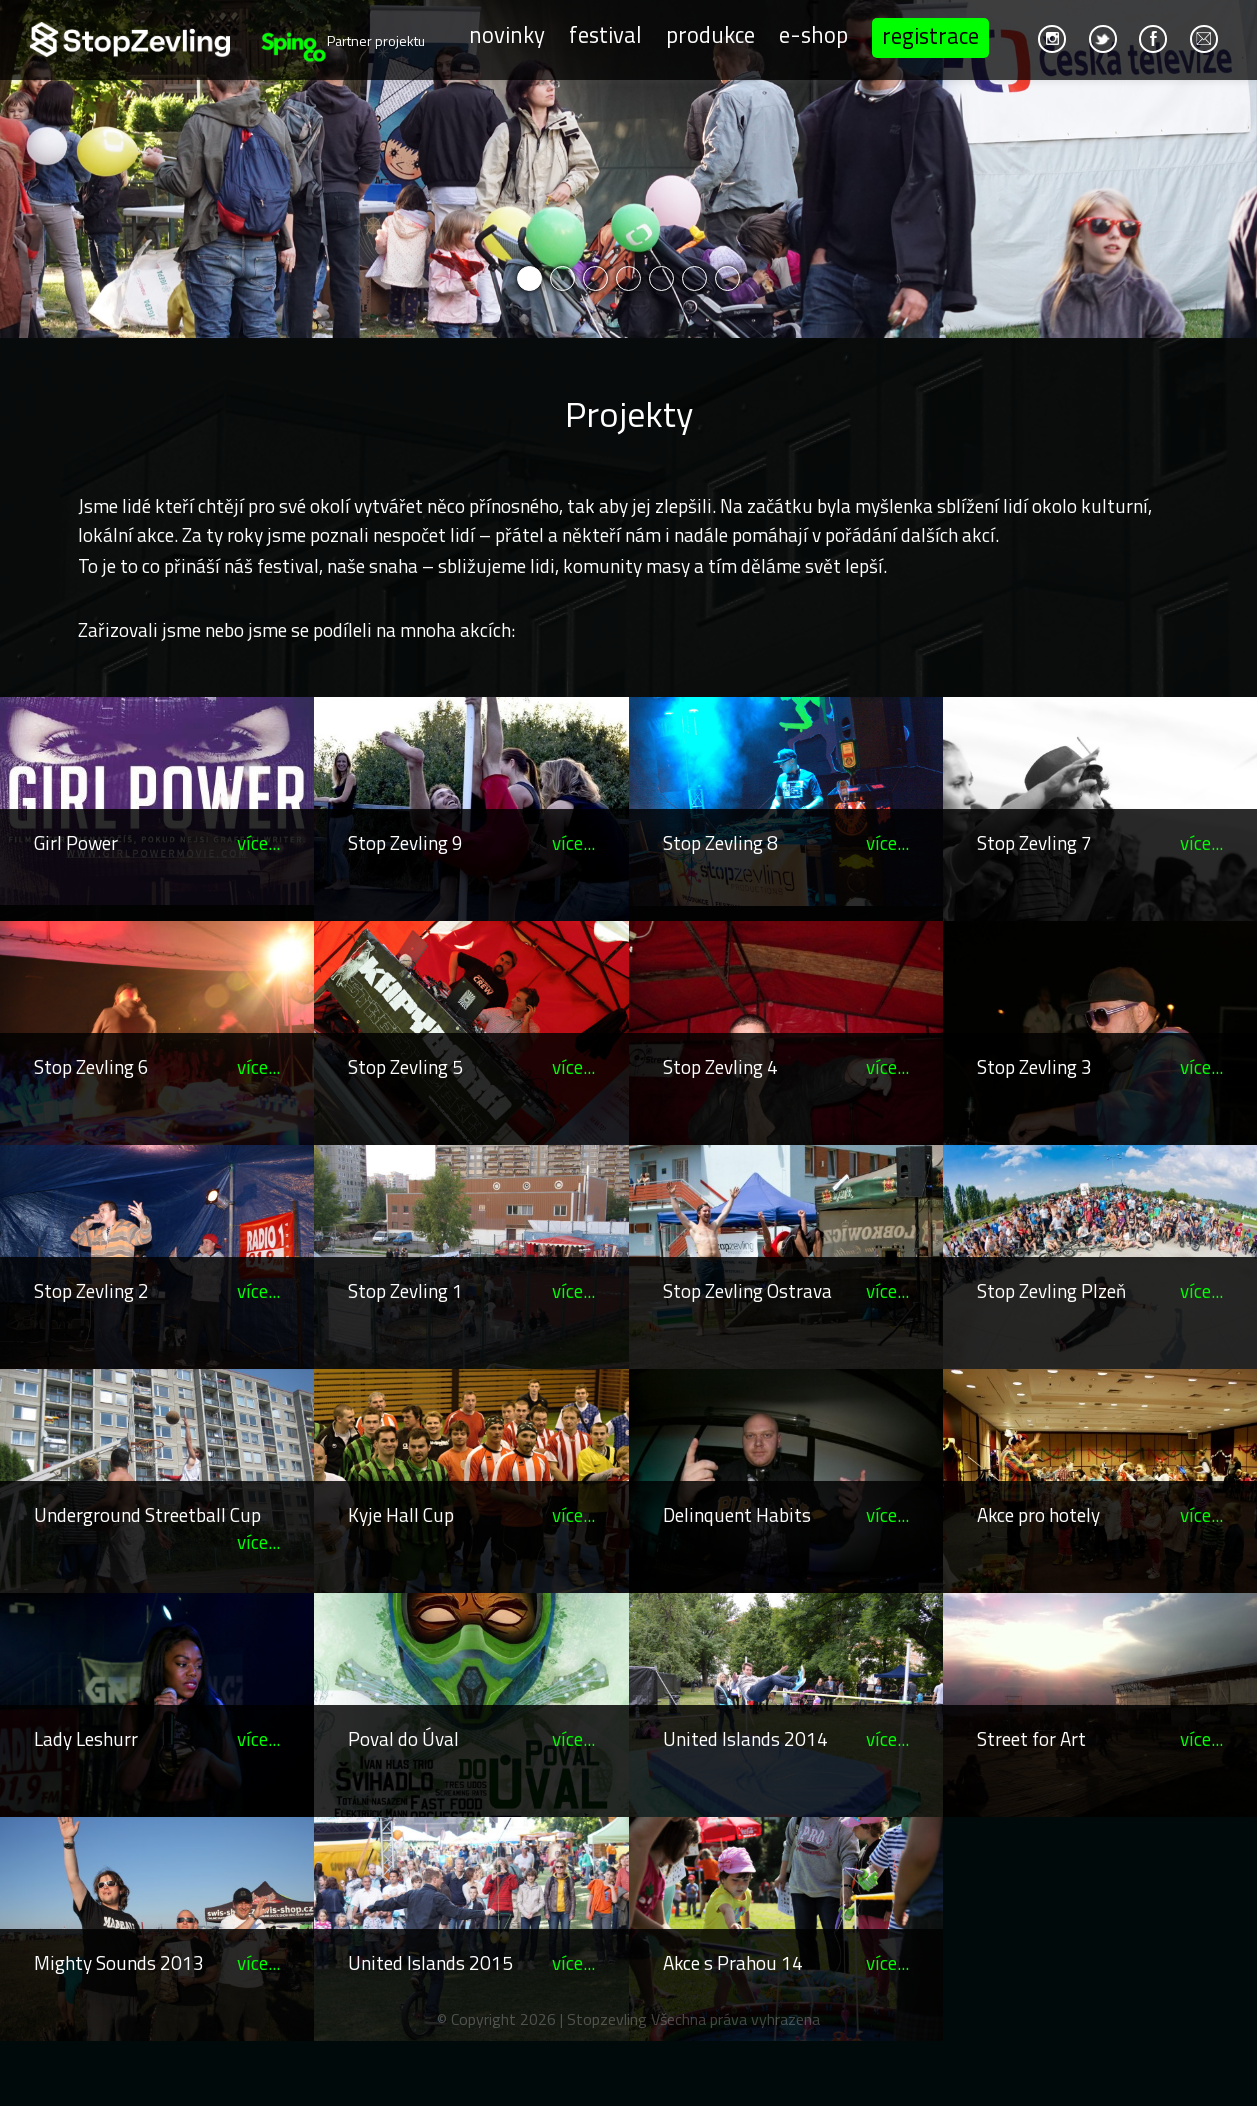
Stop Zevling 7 (1034, 842)
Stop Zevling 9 (405, 842)
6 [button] (694, 278)
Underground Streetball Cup (147, 1514)
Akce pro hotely (1038, 1514)
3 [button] (595, 278)
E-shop (810, 34)
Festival (602, 34)
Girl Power (76, 842)
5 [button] (661, 278)
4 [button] (628, 278)
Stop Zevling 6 (91, 1066)
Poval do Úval (403, 1738)
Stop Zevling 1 (405, 1290)
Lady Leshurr (86, 1738)
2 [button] (562, 278)
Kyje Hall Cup (401, 1514)
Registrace (927, 35)
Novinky (504, 34)
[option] (628, 169)
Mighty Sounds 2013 (119, 1962)
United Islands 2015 (430, 1962)
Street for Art (1031, 1738)
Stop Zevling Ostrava (747, 1290)
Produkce (707, 34)
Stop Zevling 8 (720, 842)
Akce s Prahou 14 (733, 1962)
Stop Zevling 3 (1034, 1066)
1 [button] (529, 278)
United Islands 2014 (745, 1738)
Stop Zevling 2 (91, 1290)
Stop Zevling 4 (720, 1066)
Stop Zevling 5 (405, 1066)
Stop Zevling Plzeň (1051, 1290)
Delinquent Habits (737, 1514)
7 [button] (727, 278)
